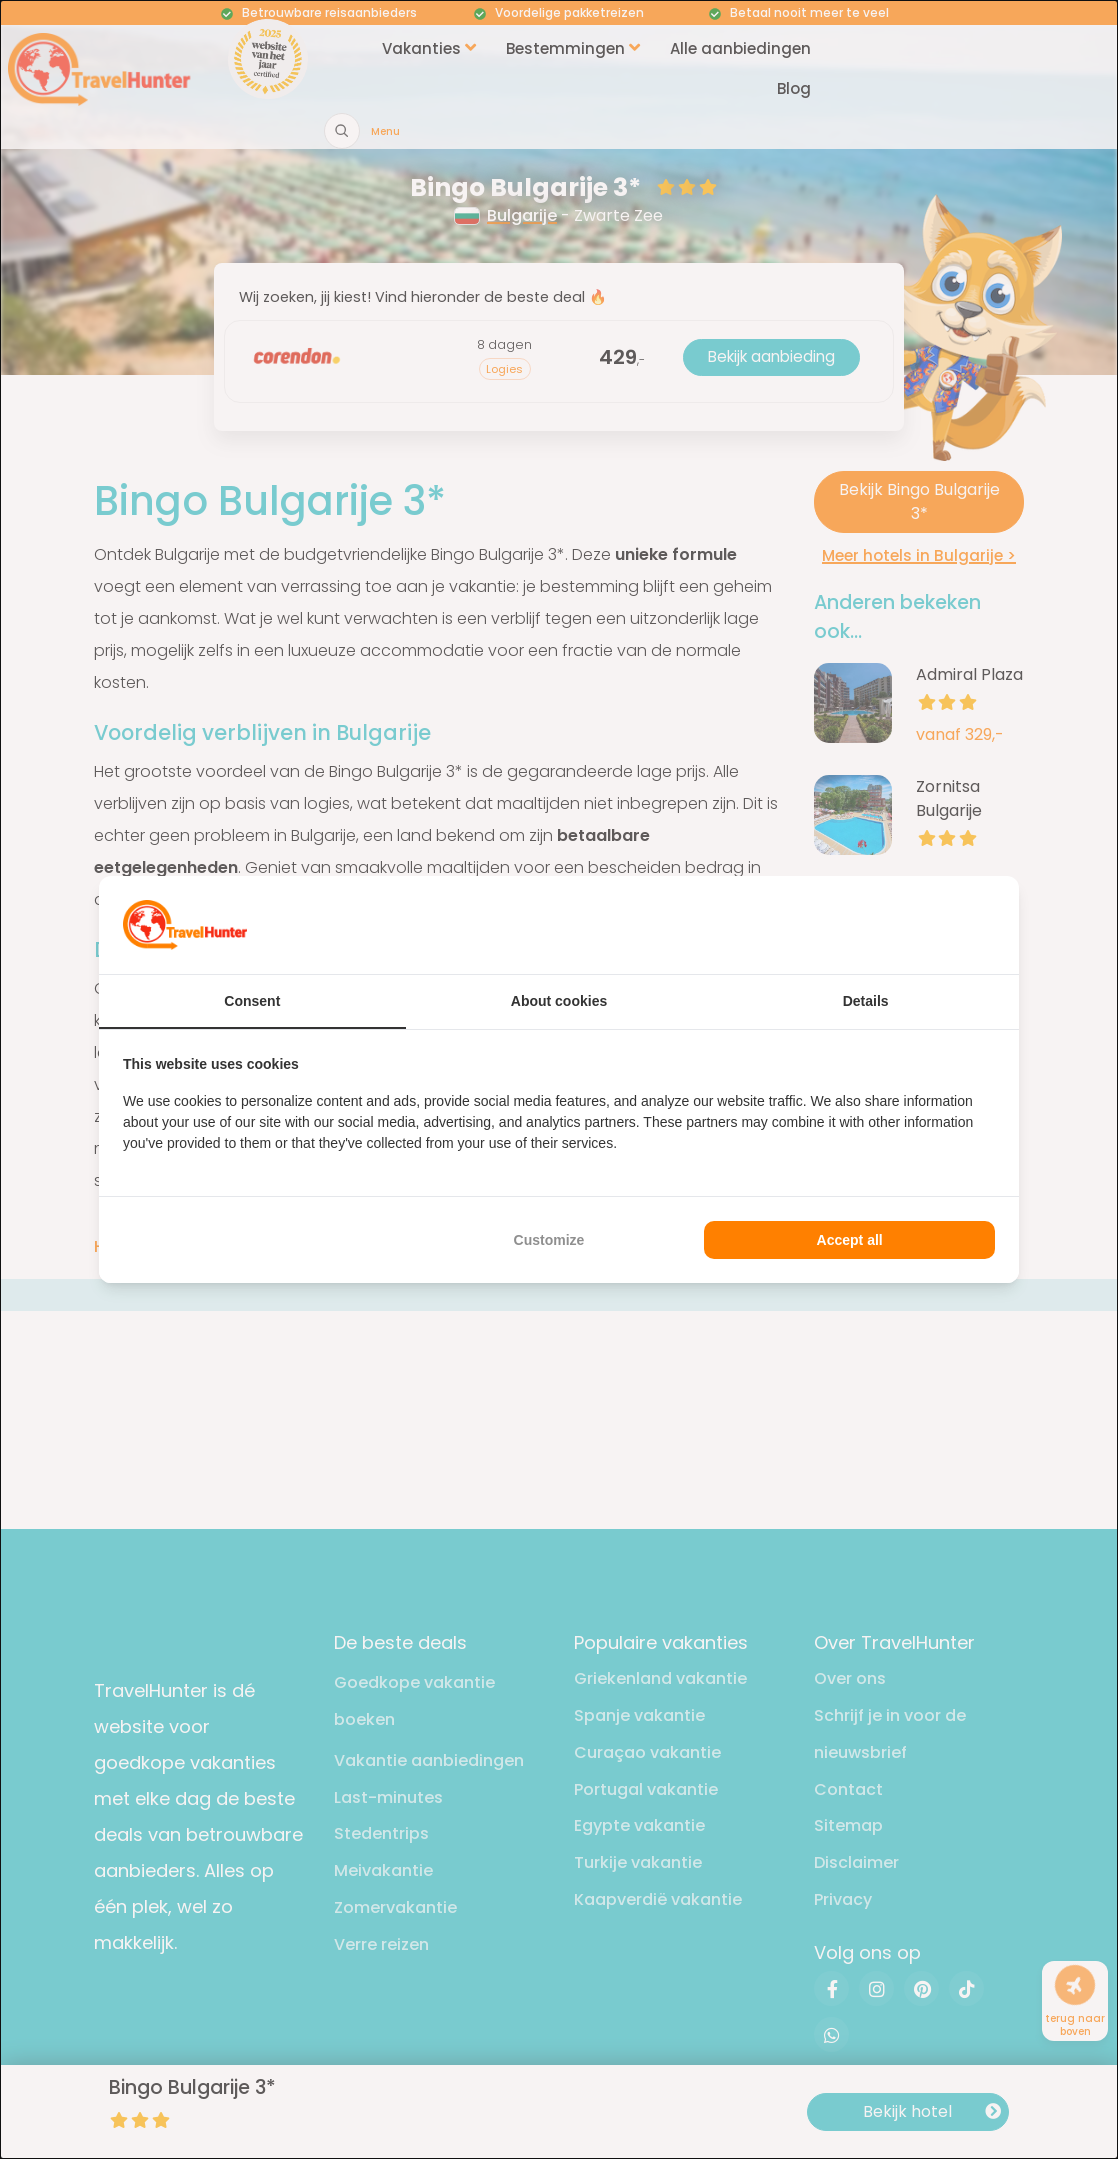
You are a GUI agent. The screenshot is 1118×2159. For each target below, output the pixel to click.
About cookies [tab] (559, 1001)
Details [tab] (866, 1001)
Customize (549, 1240)
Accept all (850, 1240)
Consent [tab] (252, 1001)
